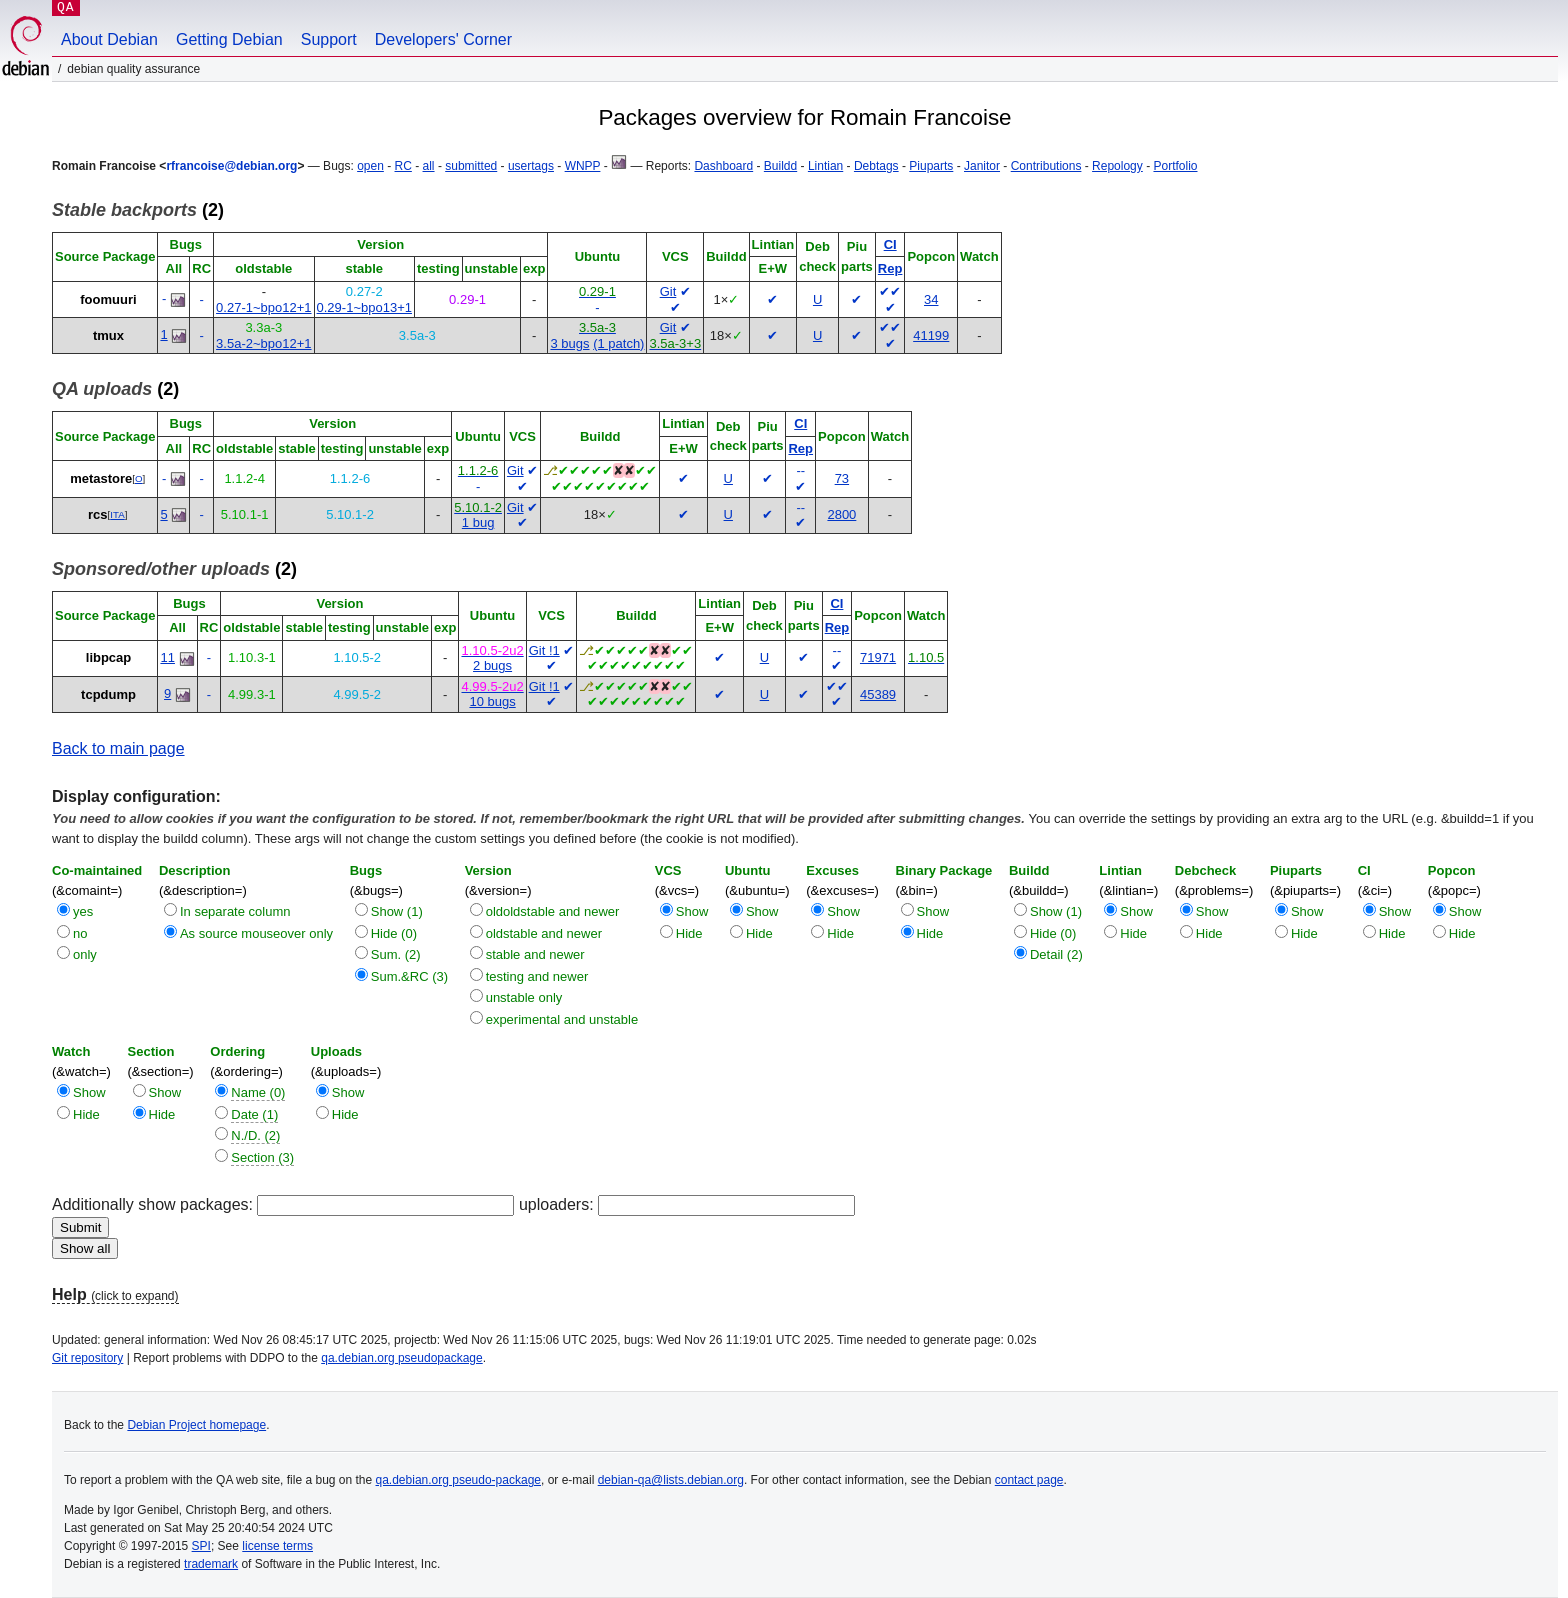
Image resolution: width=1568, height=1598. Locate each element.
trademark (211, 1564)
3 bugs (569, 343)
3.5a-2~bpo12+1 (263, 343)
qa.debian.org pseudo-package (458, 1480)
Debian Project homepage (196, 1425)
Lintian (825, 166)
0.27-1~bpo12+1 (263, 307)
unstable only (524, 997)
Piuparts (931, 166)
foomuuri (108, 299)
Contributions (1046, 166)
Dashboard (723, 166)
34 (931, 299)
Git (668, 291)
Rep (890, 268)
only (85, 954)
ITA (117, 514)
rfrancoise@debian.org (231, 166)
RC (403, 166)
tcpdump (108, 694)
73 (842, 478)
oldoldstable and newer (553, 911)
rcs (98, 514)
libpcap (109, 657)
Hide (689, 933)
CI (890, 244)
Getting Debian (229, 39)
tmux (108, 335)
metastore (101, 478)
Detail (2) (1056, 954)
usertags (531, 166)
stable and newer (535, 954)
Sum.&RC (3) (409, 976)
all (429, 166)
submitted (471, 166)
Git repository (87, 1358)
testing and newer (537, 976)
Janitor (982, 166)
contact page (1029, 1480)
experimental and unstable (562, 1019)
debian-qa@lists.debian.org (671, 1480)
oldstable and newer (544, 933)
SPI (201, 1546)
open (370, 166)
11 (167, 657)
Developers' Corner (443, 39)
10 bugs (492, 701)
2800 (841, 514)
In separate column (235, 911)
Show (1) (397, 911)
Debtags (876, 166)
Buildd (780, 166)
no (80, 933)
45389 (878, 694)
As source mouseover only (256, 933)
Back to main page (118, 748)
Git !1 (544, 650)
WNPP (583, 166)
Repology (1117, 166)
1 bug (478, 522)
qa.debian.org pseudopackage (401, 1358)
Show (692, 911)
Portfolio (1175, 166)
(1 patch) (618, 343)
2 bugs (492, 665)
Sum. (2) (396, 954)
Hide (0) (394, 933)
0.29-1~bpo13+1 (364, 307)
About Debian (109, 39)
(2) (138, 210)
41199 (931, 335)
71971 (878, 657)
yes (83, 911)
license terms (277, 1546)
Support (329, 39)
